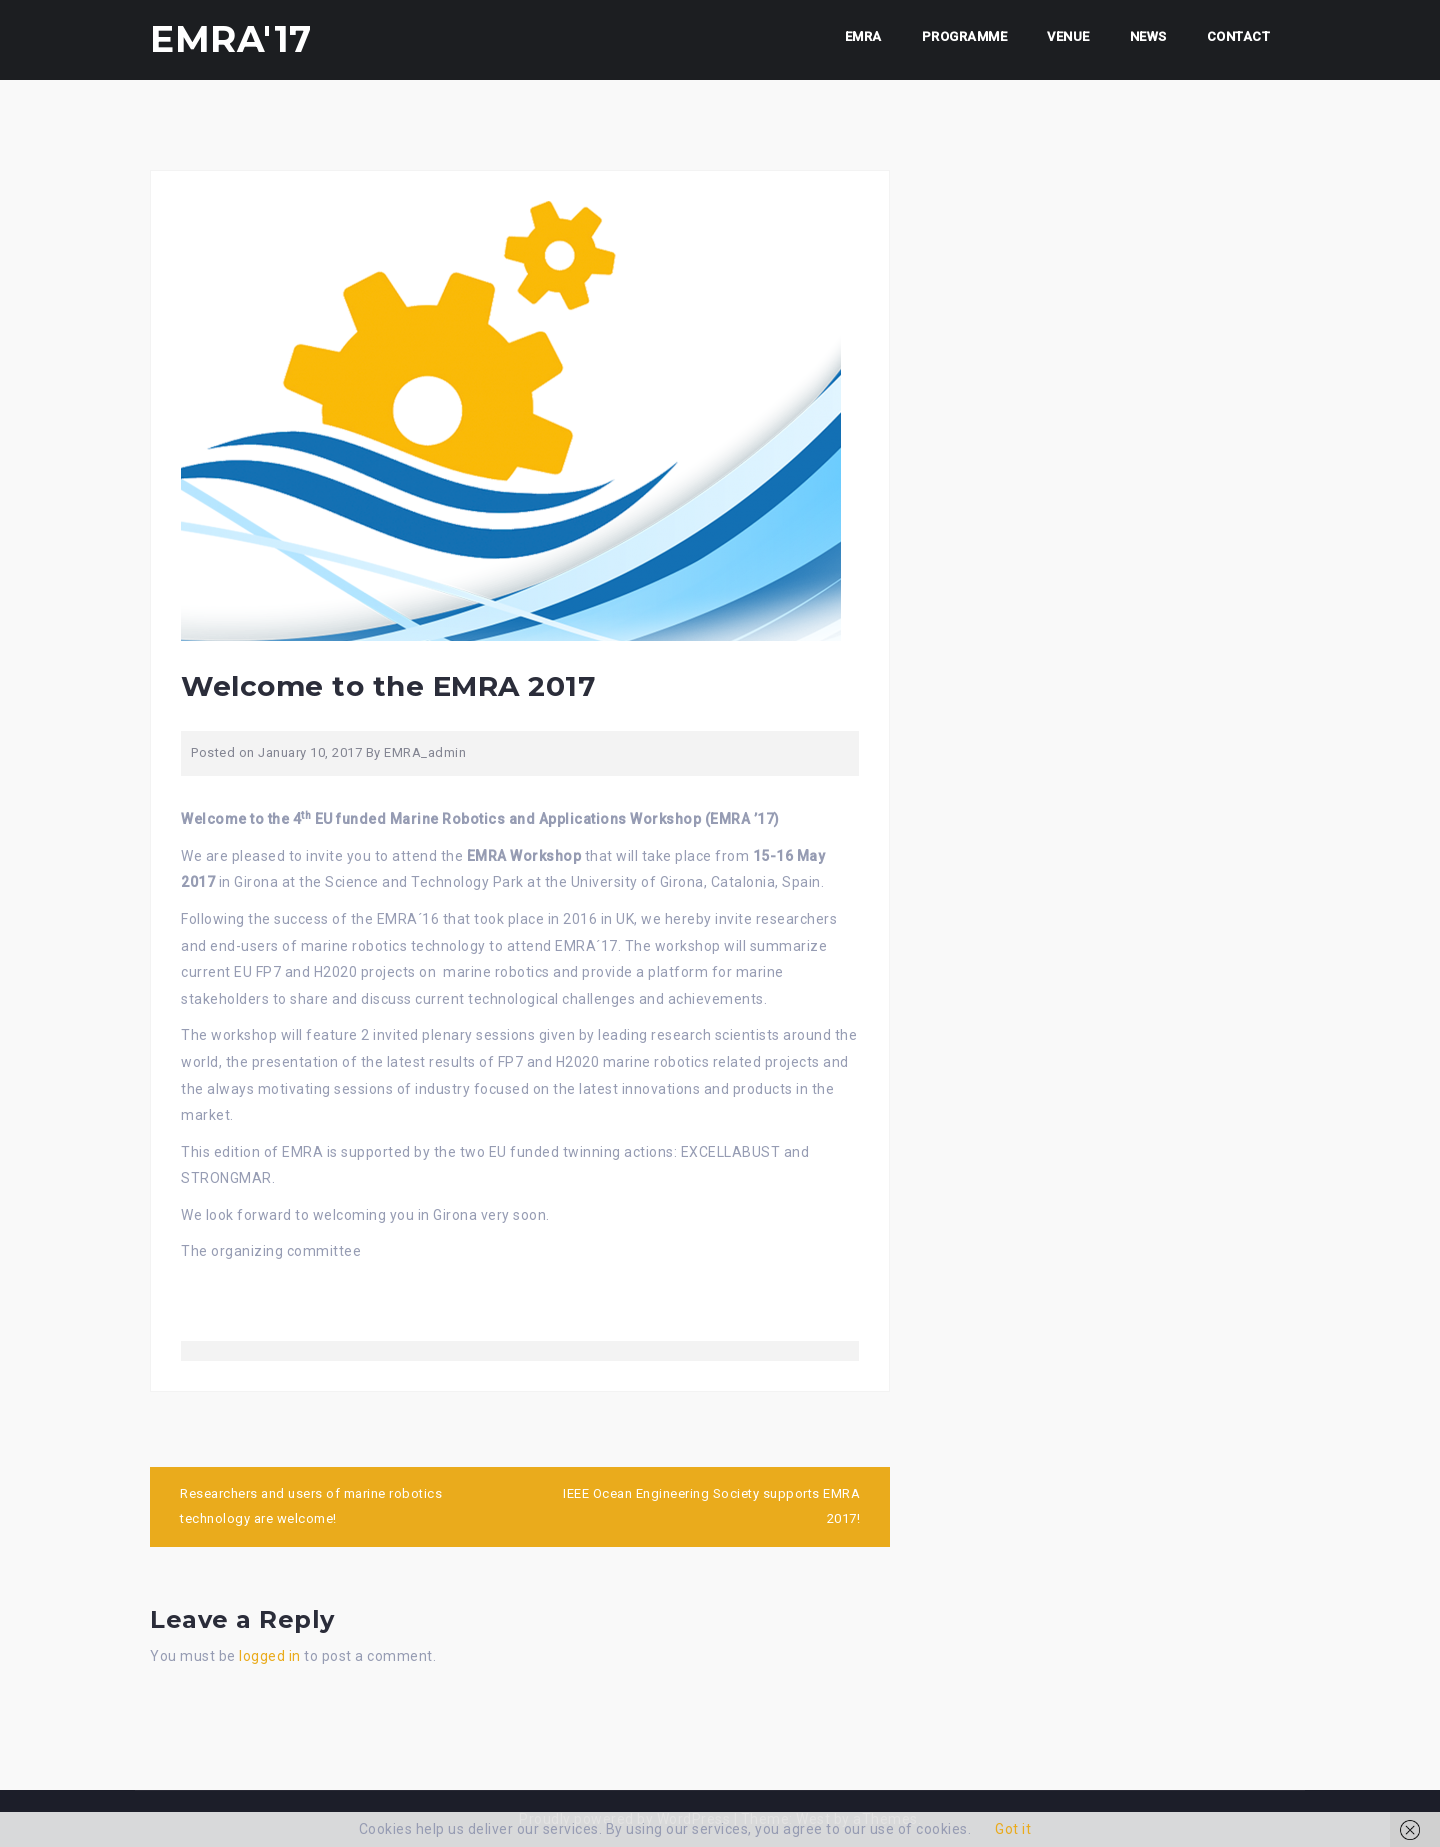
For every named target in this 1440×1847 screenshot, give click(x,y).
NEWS (1148, 36)
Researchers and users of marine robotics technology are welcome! (311, 1506)
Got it (1013, 1829)
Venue (1068, 36)
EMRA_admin (425, 752)
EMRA (863, 36)
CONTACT (1239, 36)
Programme (965, 36)
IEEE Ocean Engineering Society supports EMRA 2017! (711, 1506)
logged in (270, 1656)
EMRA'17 (231, 39)
